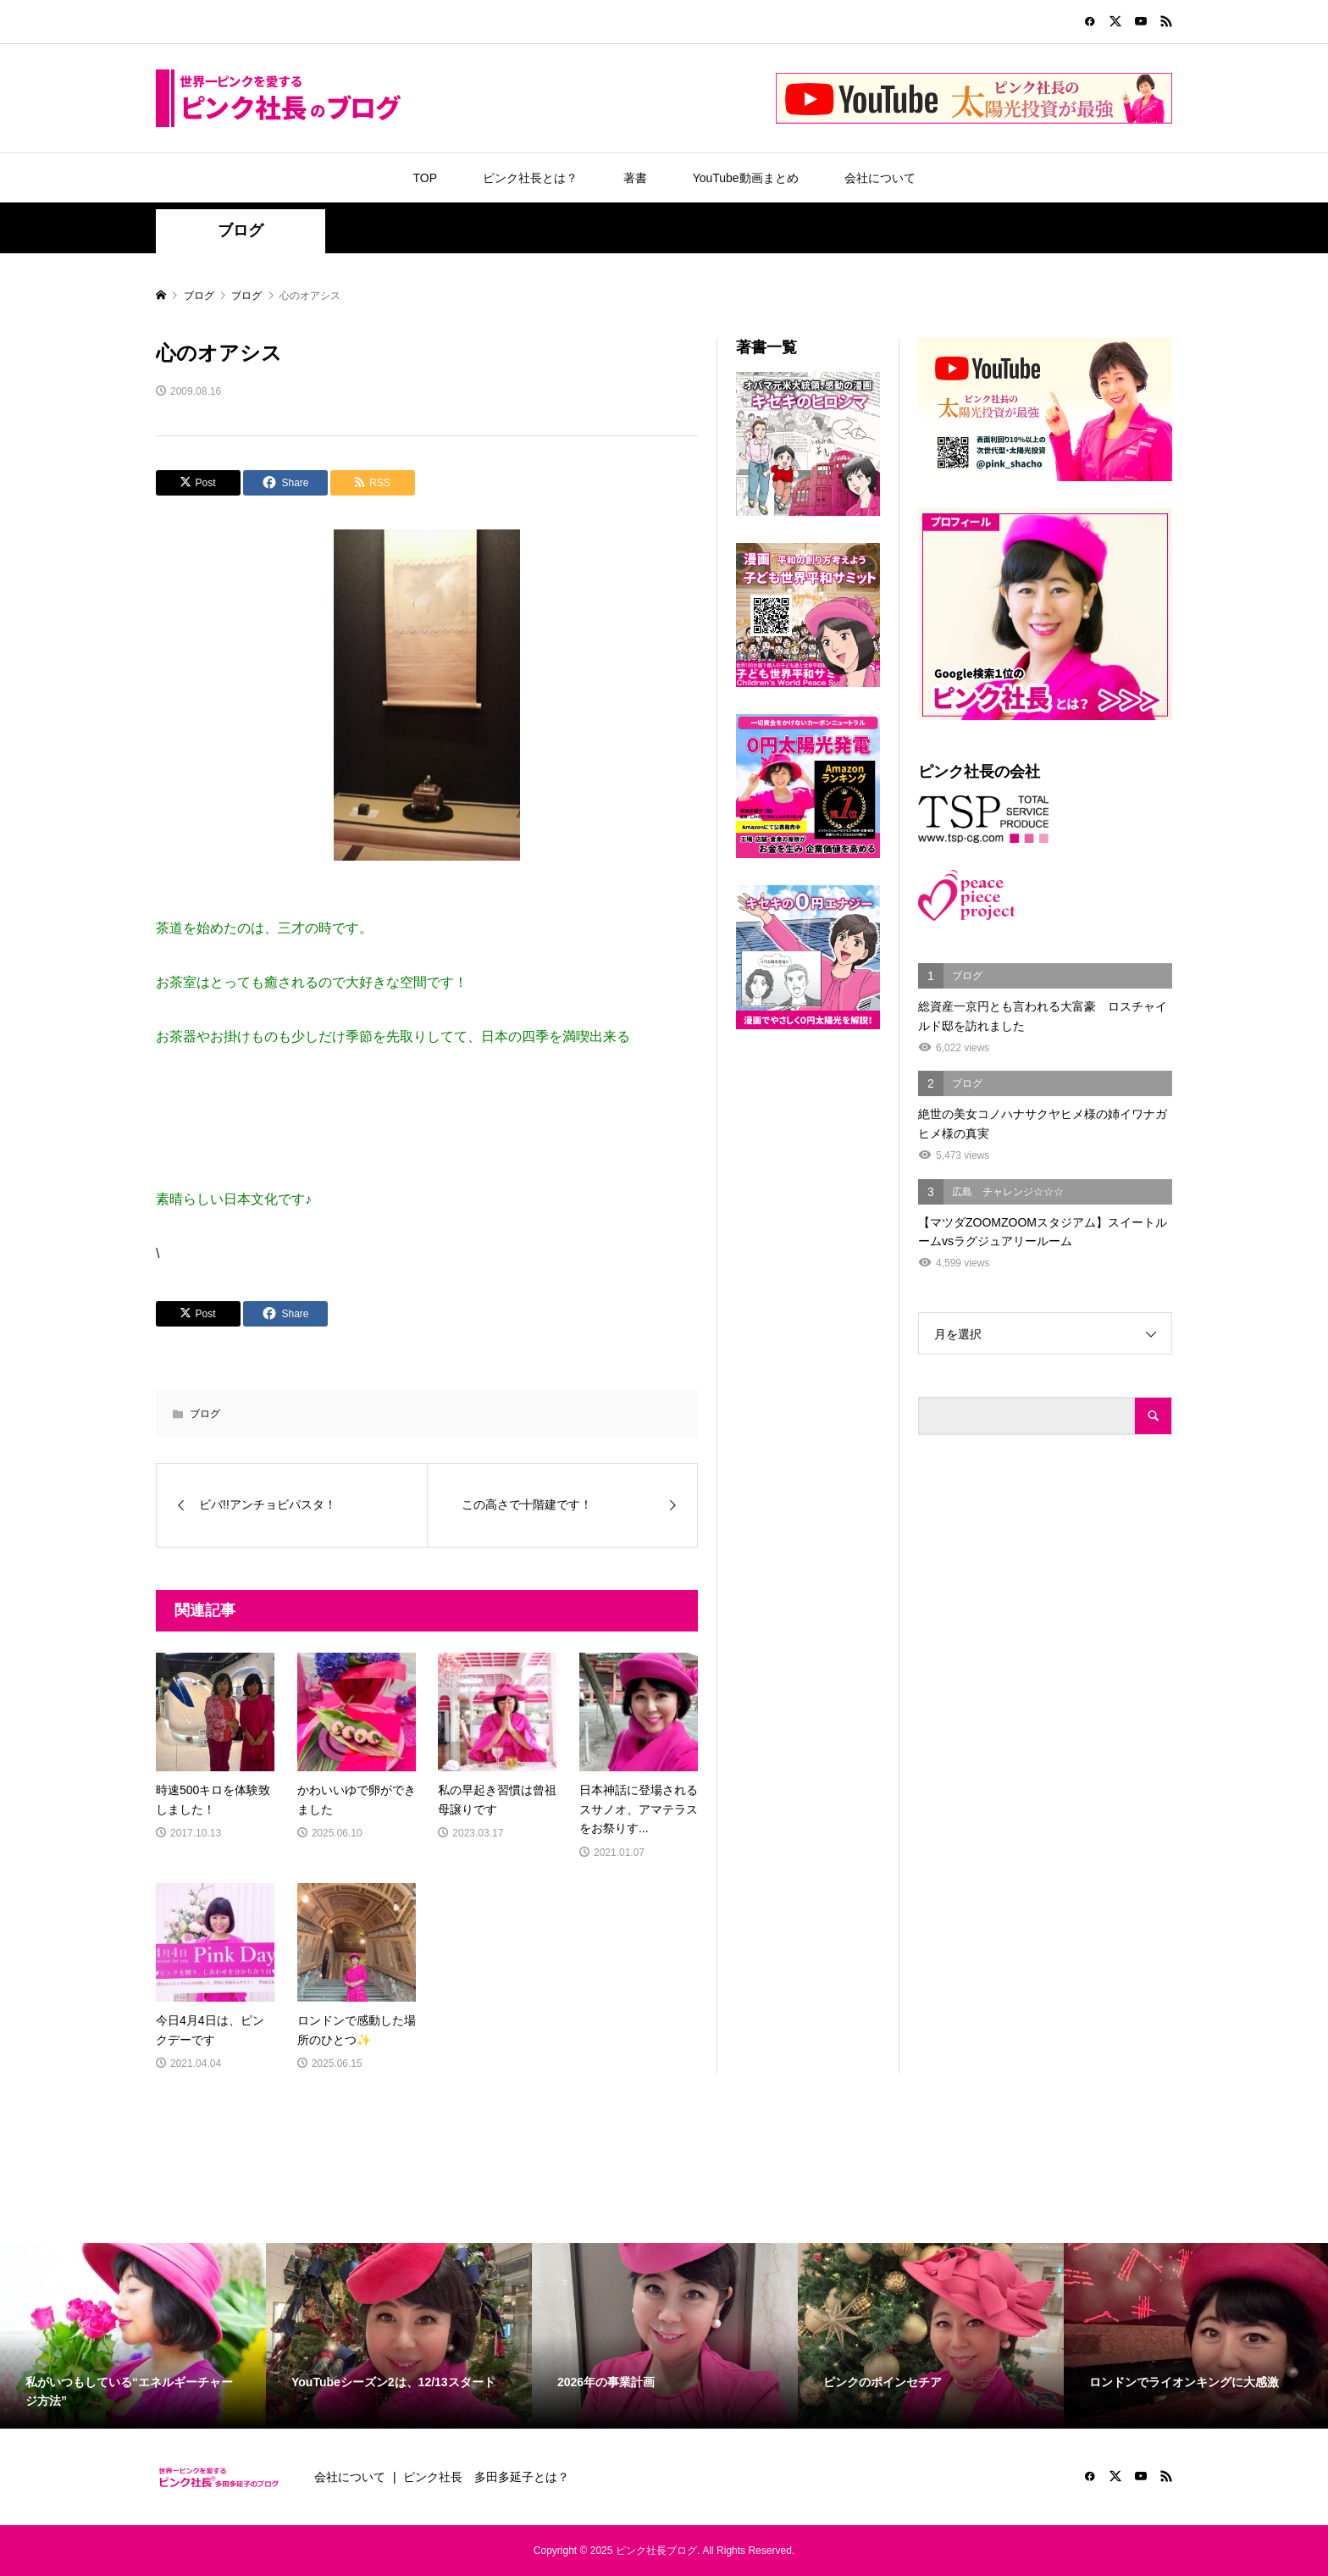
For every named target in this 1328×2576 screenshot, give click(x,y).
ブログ (240, 230)
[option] (133, 2336)
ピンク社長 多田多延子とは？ (486, 2477)
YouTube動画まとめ (746, 178)
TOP (424, 178)
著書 (635, 178)
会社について (880, 178)
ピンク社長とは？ (530, 178)
